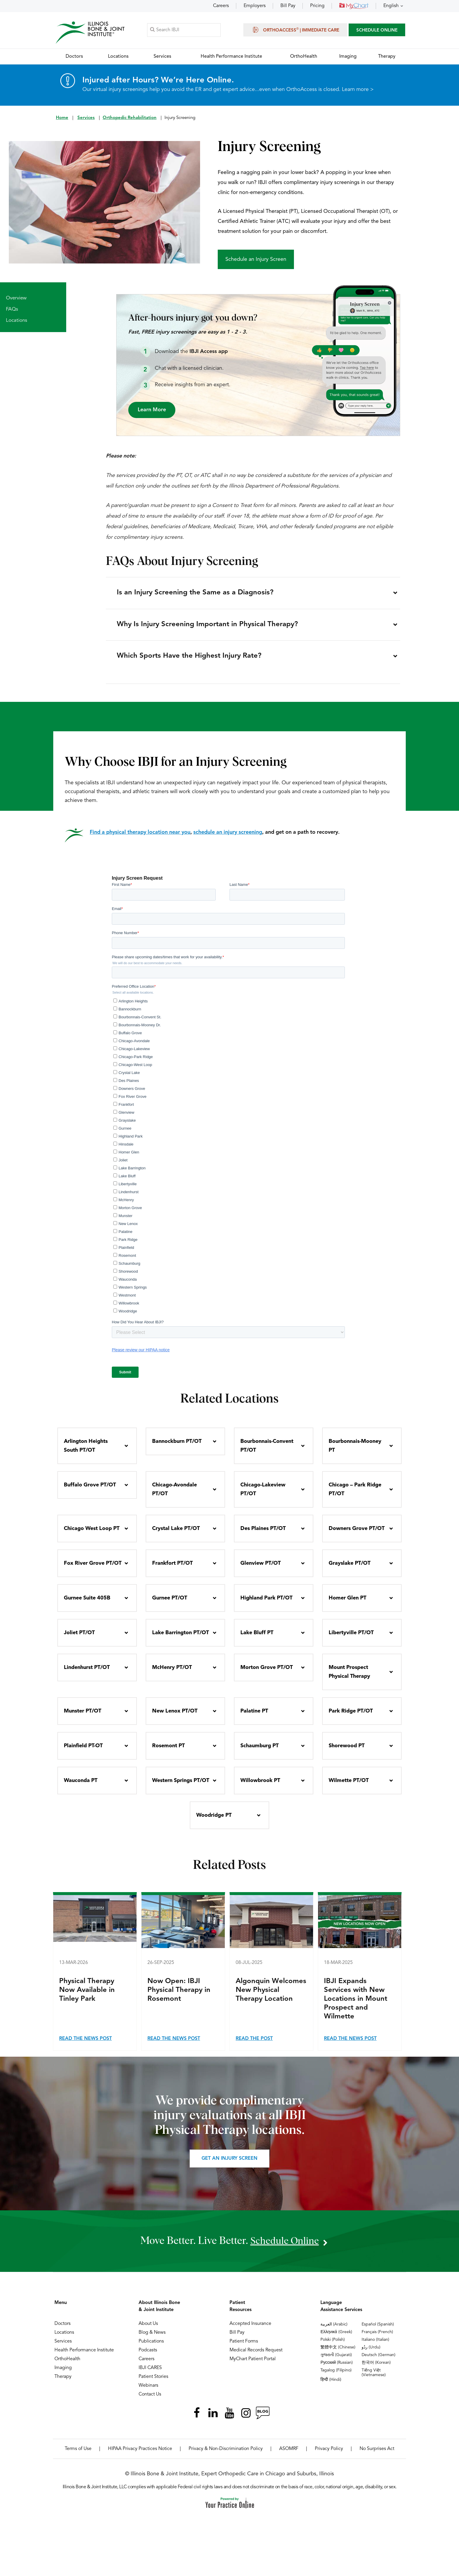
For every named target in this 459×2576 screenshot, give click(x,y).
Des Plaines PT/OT (263, 1534)
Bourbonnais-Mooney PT (355, 1451)
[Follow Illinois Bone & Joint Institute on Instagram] (246, 2418)
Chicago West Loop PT (91, 1534)
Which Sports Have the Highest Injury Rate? (190, 660)
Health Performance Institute (84, 2355)
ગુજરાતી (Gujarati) (336, 2360)
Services (86, 118)
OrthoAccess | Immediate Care (295, 30)
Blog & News (152, 2338)
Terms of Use (78, 2454)
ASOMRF (288, 2454)
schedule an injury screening (227, 838)
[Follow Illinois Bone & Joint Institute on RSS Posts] (262, 2418)
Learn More (152, 410)
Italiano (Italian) (375, 2345)
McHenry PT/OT (172, 1673)
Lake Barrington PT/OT (180, 1638)
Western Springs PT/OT (180, 1786)
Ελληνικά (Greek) (336, 2337)
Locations (16, 321)
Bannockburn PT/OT (177, 1447)
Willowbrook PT (260, 1786)
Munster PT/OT (82, 1716)
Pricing (317, 6)
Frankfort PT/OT (172, 1569)
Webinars (148, 2391)
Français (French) (377, 2337)
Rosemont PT (168, 1751)
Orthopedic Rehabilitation (130, 118)
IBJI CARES (150, 2373)
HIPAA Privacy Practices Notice (140, 2454)
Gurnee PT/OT (169, 1603)
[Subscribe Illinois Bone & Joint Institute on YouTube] (229, 2418)
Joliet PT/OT (79, 1638)
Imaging (63, 2373)
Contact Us (150, 2400)
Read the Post (254, 2044)
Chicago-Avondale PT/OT (174, 1495)
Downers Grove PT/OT (357, 1534)
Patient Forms (244, 2347)
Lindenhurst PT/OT (87, 1673)
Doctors (62, 2329)
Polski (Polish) (332, 2345)
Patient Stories (153, 2382)
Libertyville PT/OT (351, 1638)
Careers (221, 6)
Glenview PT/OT (260, 1569)
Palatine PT (254, 1716)
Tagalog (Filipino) (336, 2376)
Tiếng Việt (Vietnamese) (374, 2378)
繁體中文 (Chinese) (337, 2353)
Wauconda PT (80, 1786)
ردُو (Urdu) (371, 2353)
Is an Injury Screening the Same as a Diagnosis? (196, 594)
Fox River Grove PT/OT (93, 1569)
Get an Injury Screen (229, 2164)
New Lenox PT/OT (174, 1716)
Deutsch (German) (378, 2360)
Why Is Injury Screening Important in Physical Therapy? (208, 627)
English (391, 6)
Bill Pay (287, 6)
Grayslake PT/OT (349, 1569)
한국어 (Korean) (376, 2368)
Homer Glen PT (347, 1603)
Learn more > (358, 90)
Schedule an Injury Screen (255, 260)
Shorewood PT (347, 1751)
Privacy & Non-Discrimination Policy (226, 2454)
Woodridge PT (214, 1821)
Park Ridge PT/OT (351, 1716)
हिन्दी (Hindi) (330, 2385)
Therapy (62, 2382)
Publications (151, 2347)
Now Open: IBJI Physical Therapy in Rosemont (178, 1995)
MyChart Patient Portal (253, 2364)
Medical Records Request (256, 2355)
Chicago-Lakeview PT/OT (262, 1495)
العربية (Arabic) (333, 2330)
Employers (255, 6)
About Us (148, 2329)
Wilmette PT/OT (349, 1786)
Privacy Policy (329, 2454)
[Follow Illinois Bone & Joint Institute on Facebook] (196, 2418)
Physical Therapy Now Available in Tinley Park (87, 1995)
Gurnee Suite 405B (87, 1603)
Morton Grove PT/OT (266, 1673)
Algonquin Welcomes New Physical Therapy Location (271, 1995)
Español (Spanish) (378, 2330)
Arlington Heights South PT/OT (86, 1451)
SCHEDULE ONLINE (377, 31)
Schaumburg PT (259, 1751)
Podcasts (148, 2355)
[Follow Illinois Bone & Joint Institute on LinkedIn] (213, 2418)
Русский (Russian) (336, 2368)
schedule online (284, 2246)
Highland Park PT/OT (266, 1603)
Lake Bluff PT (256, 1638)
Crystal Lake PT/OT (176, 1534)
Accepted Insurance (250, 2329)
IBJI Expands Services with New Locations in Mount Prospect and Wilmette (355, 2004)
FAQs (12, 309)
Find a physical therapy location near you (140, 838)
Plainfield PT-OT (83, 1751)
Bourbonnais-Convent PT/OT (266, 1451)
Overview (16, 298)
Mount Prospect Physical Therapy (349, 1677)
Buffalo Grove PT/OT (90, 1490)
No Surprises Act (377, 2454)
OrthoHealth (67, 2364)
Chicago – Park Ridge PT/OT (355, 1495)
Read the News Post (85, 2044)
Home (62, 118)
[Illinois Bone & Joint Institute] (90, 32)
